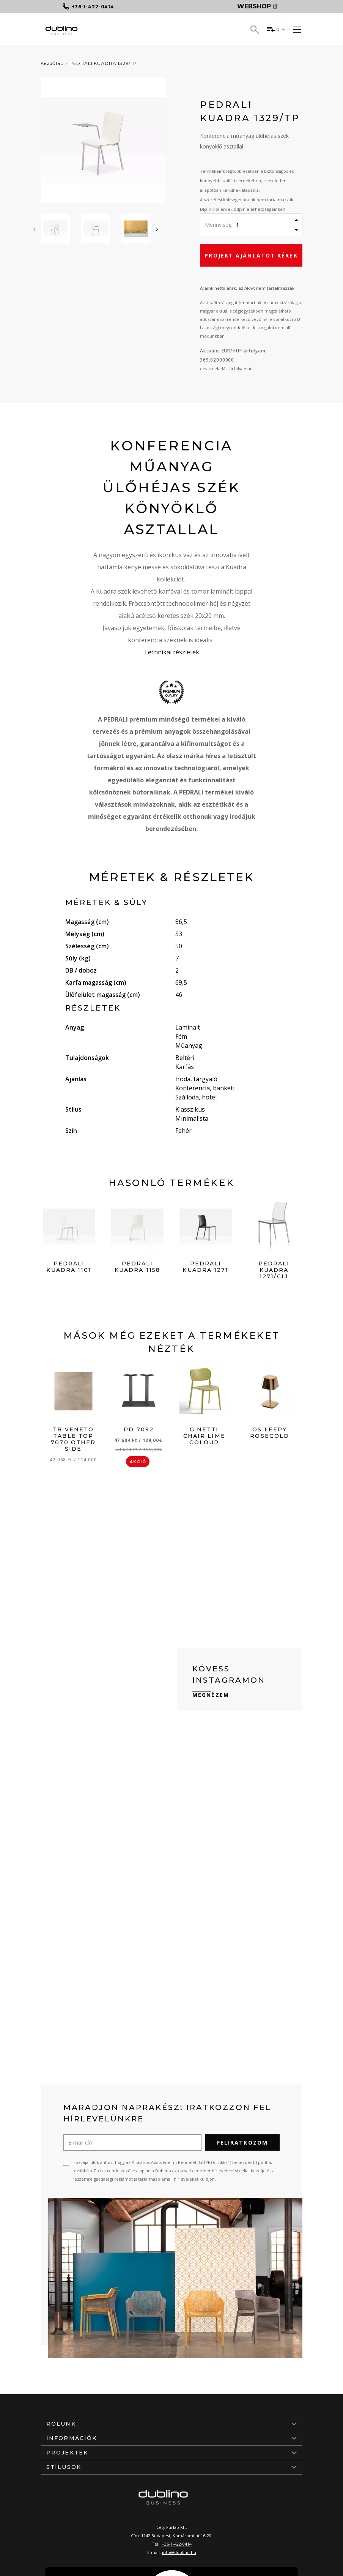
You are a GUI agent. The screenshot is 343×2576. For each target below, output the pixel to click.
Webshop (257, 6)
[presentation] (34, 229)
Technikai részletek (171, 652)
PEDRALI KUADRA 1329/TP (103, 63)
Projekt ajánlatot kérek (251, 255)
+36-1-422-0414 (177, 2544)
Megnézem (210, 1694)
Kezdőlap (52, 63)
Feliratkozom (242, 2142)
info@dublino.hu (179, 2552)
